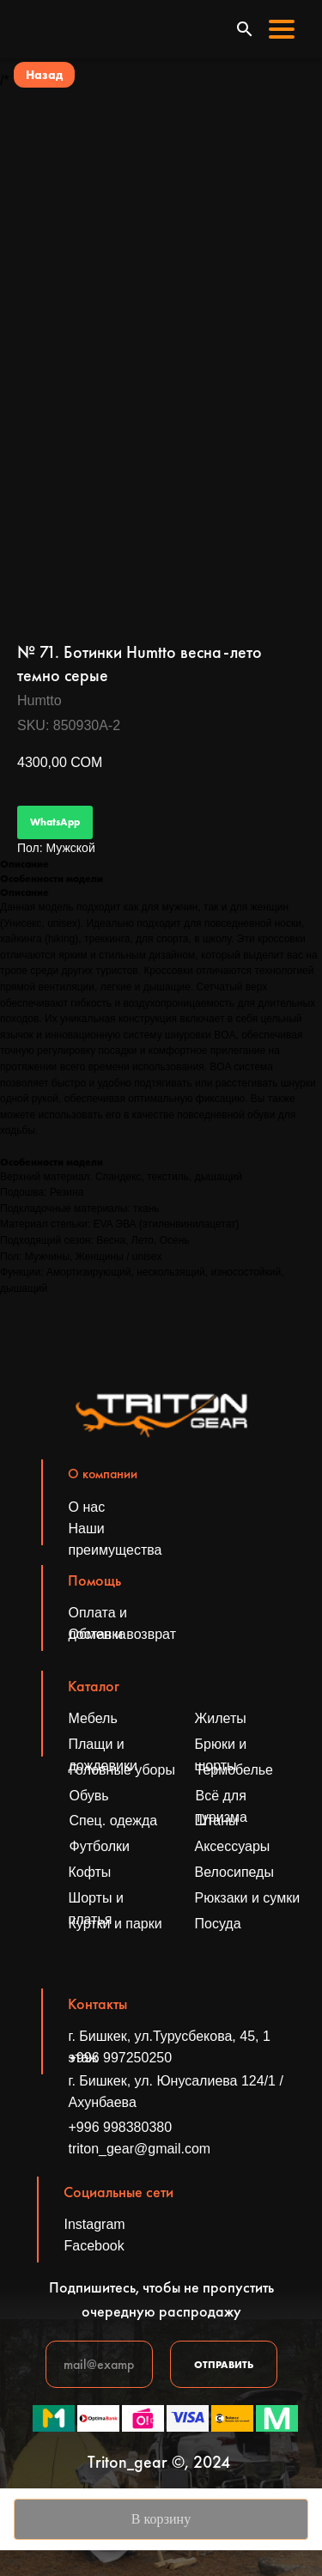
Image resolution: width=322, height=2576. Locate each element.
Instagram (94, 2224)
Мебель (93, 1718)
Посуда (218, 1923)
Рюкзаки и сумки (248, 1898)
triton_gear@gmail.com (140, 2148)
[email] (99, 2364)
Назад (44, 74)
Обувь (89, 1795)
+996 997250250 (121, 2057)
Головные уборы (122, 1770)
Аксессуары (232, 1846)
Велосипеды (234, 1872)
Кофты (90, 1872)
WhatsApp (55, 822)
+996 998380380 (121, 2127)
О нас (87, 1507)
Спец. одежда (114, 1820)
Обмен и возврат (122, 1634)
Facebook (94, 2245)
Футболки (100, 1846)
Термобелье (235, 1770)
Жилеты (220, 1718)
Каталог (93, 1686)
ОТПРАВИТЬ (223, 2365)
